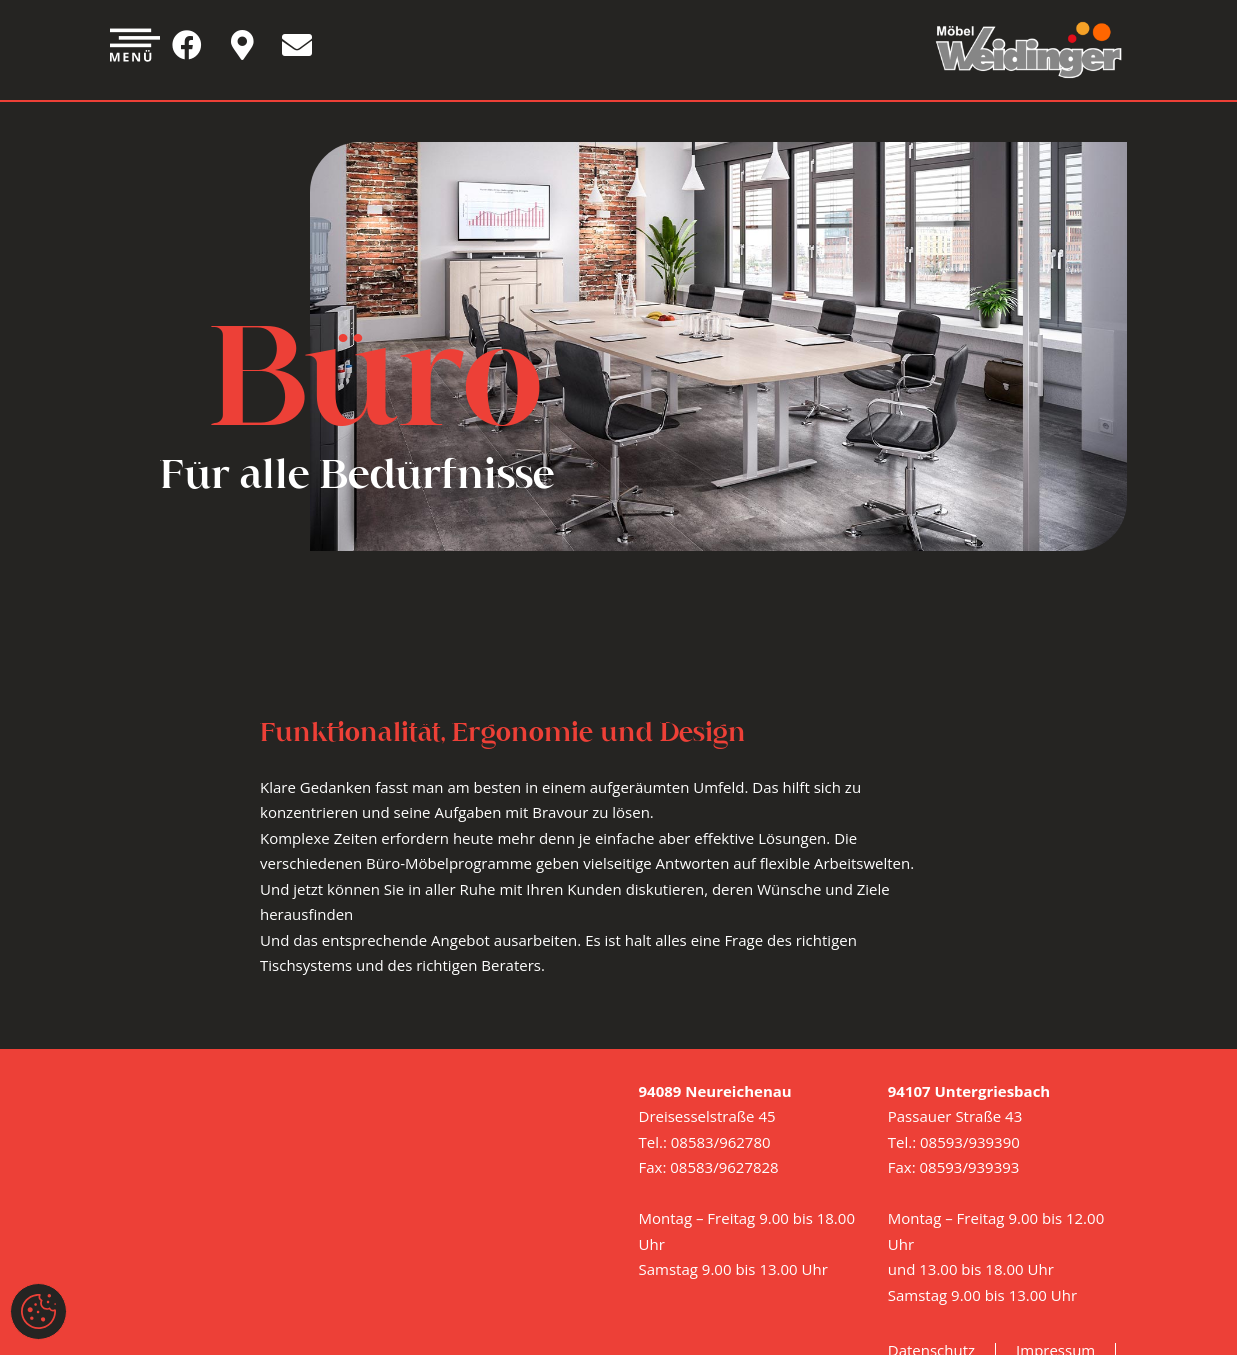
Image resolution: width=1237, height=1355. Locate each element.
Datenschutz (931, 1206)
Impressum (1055, 1206)
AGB (903, 1252)
